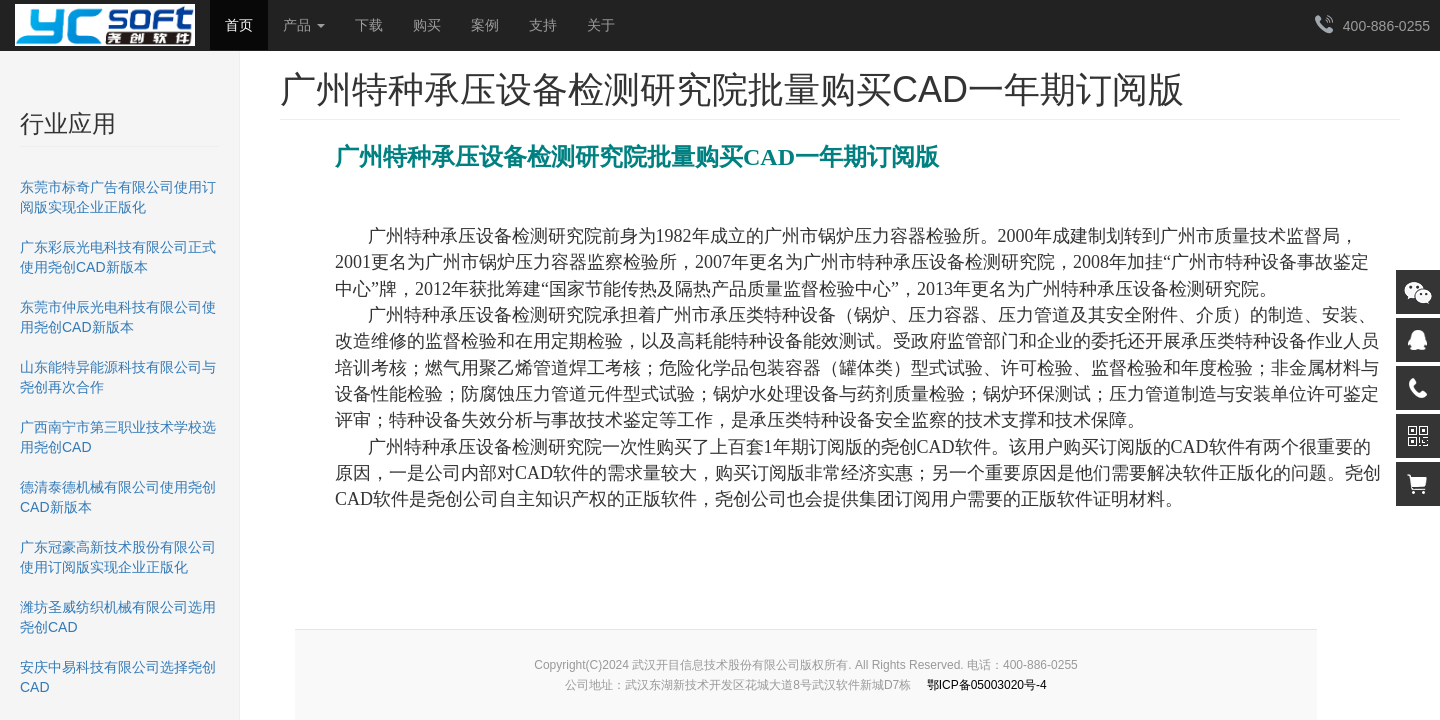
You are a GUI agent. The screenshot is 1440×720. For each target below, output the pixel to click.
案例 (485, 25)
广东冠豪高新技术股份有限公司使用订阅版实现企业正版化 (118, 557)
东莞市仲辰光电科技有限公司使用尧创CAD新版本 (118, 317)
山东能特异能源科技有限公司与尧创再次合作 (118, 377)
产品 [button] (304, 25)
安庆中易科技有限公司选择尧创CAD (118, 677)
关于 (601, 25)
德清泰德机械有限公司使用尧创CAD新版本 (118, 497)
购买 (427, 25)
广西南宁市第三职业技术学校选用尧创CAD (118, 437)
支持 (543, 25)
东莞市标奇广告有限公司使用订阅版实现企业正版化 (118, 197)
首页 (239, 25)
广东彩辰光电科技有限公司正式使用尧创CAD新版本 (118, 257)
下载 (369, 25)
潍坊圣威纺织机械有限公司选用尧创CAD (118, 617)
